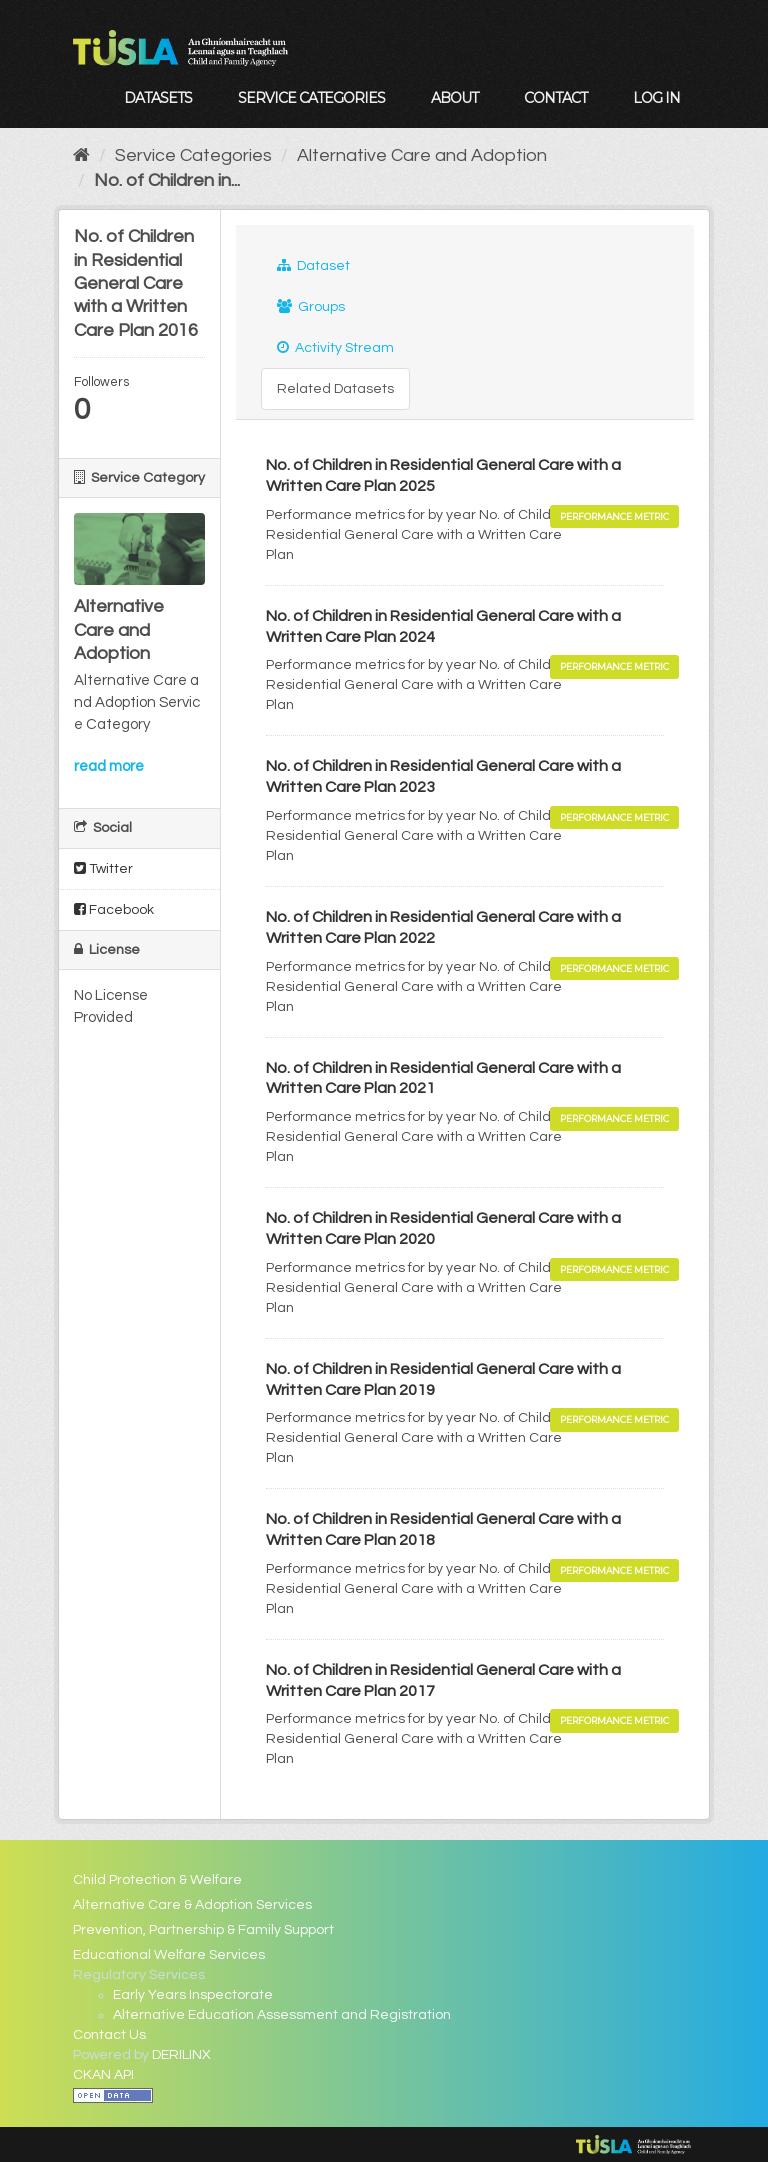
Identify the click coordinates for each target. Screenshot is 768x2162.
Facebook (114, 909)
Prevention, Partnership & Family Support (203, 1930)
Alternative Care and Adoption (422, 155)
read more (109, 766)
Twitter (103, 868)
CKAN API (103, 2075)
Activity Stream (335, 347)
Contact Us (109, 2035)
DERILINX (181, 2055)
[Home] (81, 155)
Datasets (158, 98)
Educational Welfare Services (169, 1955)
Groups (311, 306)
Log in (656, 98)
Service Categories (311, 98)
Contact (555, 98)
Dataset (313, 265)
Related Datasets (335, 389)
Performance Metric (614, 516)
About (454, 98)
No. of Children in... (167, 180)
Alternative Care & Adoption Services (192, 1905)
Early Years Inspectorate (193, 1995)
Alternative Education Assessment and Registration (282, 2015)
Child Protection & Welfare (157, 1880)
